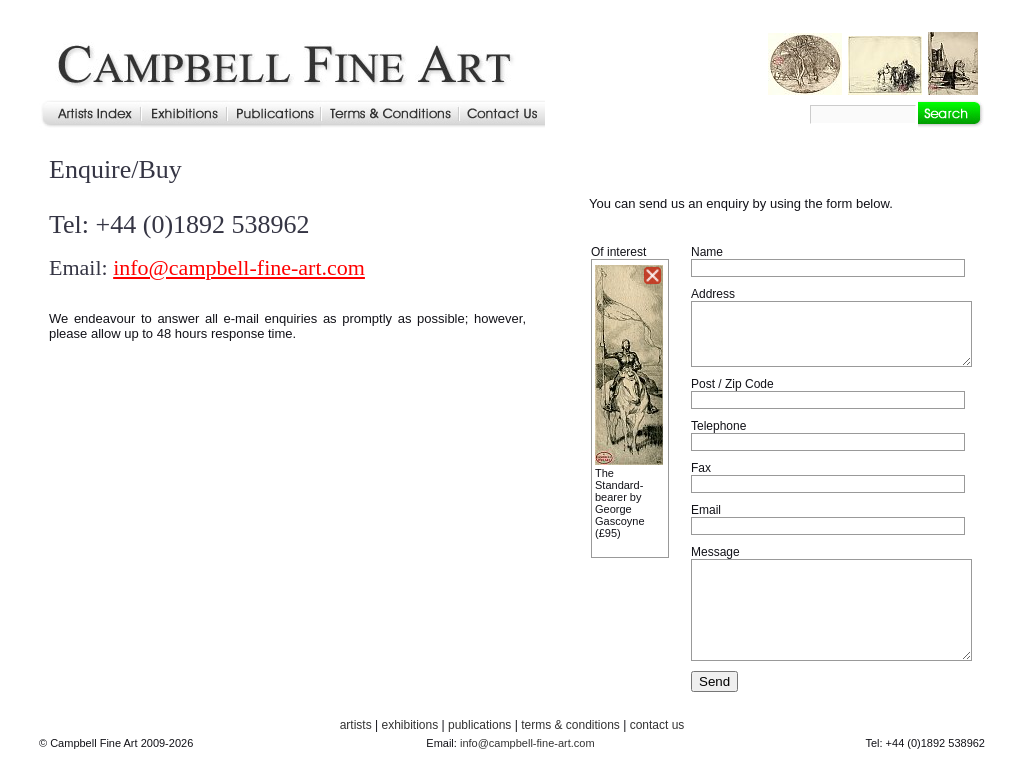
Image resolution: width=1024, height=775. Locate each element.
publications (479, 725)
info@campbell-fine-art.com (239, 267)
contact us (657, 725)
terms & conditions (570, 725)
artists (356, 725)
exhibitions (409, 725)
